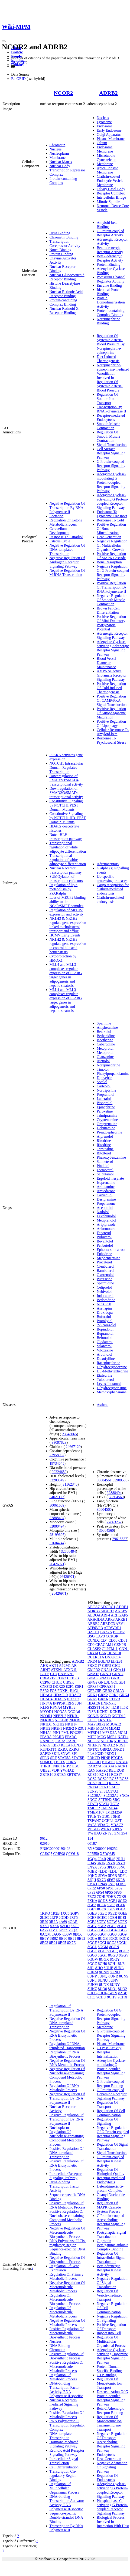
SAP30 (45, 1754)
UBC (75, 1766)
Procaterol (104, 1262)
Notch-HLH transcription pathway (65, 837)
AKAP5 (121, 1611)
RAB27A (94, 1766)
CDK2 (61, 1678)
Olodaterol (105, 1342)
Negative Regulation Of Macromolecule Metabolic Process (67, 2287)
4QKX (93, 1876)
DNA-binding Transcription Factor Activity (64, 2186)
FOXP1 (63, 1691)
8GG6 (92, 1934)
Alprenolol (105, 1136)
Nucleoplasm (59, 153)
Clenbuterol (105, 1266)
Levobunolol (106, 1216)
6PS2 (119, 1888)
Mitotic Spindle (108, 202)
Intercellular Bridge (111, 197)
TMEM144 (109, 1808)
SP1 (75, 1754)
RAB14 (121, 1762)
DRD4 (92, 1661)
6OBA (121, 1884)
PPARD (58, 1737)
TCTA (114, 1804)
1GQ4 (92, 1859)
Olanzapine (105, 1057)
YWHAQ (95, 1833)
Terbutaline (105, 1149)
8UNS (123, 1976)
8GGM (103, 1947)
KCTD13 (119, 1716)
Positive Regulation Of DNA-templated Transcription (66, 2153)
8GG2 (92, 1930)
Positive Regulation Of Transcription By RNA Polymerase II (112, 587)
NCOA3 (60, 1712)
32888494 (56, 1518)
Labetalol (104, 1099)
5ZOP (75, 1926)
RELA (65, 1745)
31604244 (56, 1543)
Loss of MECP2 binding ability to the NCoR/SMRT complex (67, 901)
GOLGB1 (118, 1682)
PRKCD (94, 1758)
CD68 (113, 1640)
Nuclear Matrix (60, 162)
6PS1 (110, 1888)
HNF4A (46, 1703)
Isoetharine (105, 1040)
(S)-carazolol (106, 1325)
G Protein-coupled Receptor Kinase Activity (110, 2161)
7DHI (101, 1897)
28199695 (56, 1535)
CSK (102, 1653)
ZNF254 (120, 1833)
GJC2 (116, 1665)
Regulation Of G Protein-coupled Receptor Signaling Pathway (111, 2016)
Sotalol (102, 1082)
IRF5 (70, 1703)
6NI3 (111, 1884)
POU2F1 (76, 1733)
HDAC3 (75, 1695)
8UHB (108, 1968)
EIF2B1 (117, 1661)
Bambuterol (105, 1271)
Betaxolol (104, 1032)
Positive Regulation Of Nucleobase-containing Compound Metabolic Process (66, 2217)
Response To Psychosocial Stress (111, 740)
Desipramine (106, 1199)
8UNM (93, 1972)
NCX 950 (104, 1304)
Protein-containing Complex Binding (63, 302)
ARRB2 (94, 1624)
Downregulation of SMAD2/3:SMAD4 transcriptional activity (66, 780)
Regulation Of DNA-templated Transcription (67, 2046)
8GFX (122, 1922)
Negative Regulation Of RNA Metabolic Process (67, 2063)
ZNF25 (108, 1833)
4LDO (122, 1871)
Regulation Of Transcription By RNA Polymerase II (66, 2010)
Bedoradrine (106, 1300)
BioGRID (18, 79)
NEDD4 (107, 1741)
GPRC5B (94, 1691)
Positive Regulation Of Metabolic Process (66, 2415)
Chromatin (57, 145)
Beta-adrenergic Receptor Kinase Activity (109, 2270)
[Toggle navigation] (4, 41)
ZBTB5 (60, 1774)
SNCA (124, 1795)
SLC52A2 (111, 1795)
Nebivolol (104, 1291)
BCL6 (44, 1674)
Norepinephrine (108, 1065)
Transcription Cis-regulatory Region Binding (62, 2475)
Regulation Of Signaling (107, 2121)
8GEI (122, 1917)
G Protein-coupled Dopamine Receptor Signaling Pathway (112, 2094)
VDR (55, 1770)
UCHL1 (108, 1821)
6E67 (111, 1880)
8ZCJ (92, 1997)
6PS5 (109, 1892)
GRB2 (107, 1691)
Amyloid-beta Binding (107, 225)
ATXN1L (70, 1670)
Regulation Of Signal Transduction (112, 2146)
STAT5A (64, 1758)
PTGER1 (94, 1762)
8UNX (104, 1985)
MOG (101, 1737)
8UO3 (92, 1993)
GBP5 (106, 1665)
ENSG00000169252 (103, 1849)
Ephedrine (104, 1254)
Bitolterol (104, 1153)
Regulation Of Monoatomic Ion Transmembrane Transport (109, 2423)
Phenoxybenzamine (111, 1157)
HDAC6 (94, 1703)
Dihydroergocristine (112, 1388)
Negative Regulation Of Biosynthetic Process (67, 2260)
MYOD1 (46, 1712)
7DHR (111, 1897)
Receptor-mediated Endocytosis (111, 417)
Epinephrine (106, 1107)
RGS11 (104, 1774)
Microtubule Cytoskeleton (106, 157)
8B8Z (54, 1938)
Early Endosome (109, 130)
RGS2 (92, 1779)
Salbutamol (105, 1174)
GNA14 (119, 1670)
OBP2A (106, 1749)
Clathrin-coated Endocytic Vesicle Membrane (110, 180)
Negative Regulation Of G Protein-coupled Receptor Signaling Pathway (113, 572)
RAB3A (108, 1766)
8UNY (115, 1985)
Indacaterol (105, 1296)
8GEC (102, 1913)
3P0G (102, 1867)
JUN (78, 1703)
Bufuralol (104, 1317)
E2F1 (70, 1686)
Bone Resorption (109, 562)
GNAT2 (104, 1678)
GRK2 (103, 1695)
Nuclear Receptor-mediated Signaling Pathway (63, 2404)
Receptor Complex (111, 193)
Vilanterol (104, 1346)
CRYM (93, 1653)
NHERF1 (121, 1741)
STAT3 (93, 1804)
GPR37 (93, 1686)
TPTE (92, 1816)
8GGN (114, 1947)
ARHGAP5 (119, 1615)
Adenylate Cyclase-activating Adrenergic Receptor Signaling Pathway (113, 648)
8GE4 (101, 1905)
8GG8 (112, 1934)
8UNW (93, 1985)
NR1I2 (45, 1728)
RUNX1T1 (48, 1749)
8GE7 (92, 1909)
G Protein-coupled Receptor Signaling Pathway (111, 465)
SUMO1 (46, 1762)
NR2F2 (68, 1728)
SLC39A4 (95, 1795)
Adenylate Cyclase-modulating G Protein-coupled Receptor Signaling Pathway (111, 482)
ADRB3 (94, 1611)
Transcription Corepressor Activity (64, 243)
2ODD (64, 1917)
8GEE (122, 1913)
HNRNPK (108, 1703)
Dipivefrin (104, 1078)
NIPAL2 (108, 1745)
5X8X (54, 1926)
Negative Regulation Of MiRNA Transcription (67, 572)
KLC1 (92, 1720)
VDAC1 (104, 1825)
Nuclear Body (59, 166)
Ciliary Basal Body (111, 189)
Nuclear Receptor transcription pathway (65, 870)
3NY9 (120, 1863)
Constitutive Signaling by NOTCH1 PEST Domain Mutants (66, 805)
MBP (91, 1728)
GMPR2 (94, 1670)
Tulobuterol (105, 1380)
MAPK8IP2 (96, 1724)
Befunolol (104, 1338)
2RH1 (120, 1859)
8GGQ (113, 1951)
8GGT (102, 1955)
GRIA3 (118, 1691)
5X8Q (44, 1926)
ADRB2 (108, 93)
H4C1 (74, 1691)
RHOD (103, 1783)
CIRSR (68, 1682)
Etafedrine (104, 1375)
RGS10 (93, 1774)
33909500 (120, 1480)
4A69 (63, 1922)
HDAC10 (60, 1695)
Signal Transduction (112, 445)
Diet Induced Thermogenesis (108, 359)
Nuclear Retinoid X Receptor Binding (63, 310)
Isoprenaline (106, 1182)
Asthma (102, 1405)
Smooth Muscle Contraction (108, 426)
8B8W (67, 1934)
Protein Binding (61, 254)
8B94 (53, 1943)
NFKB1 (73, 1716)
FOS (53, 1691)
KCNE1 (103, 1712)
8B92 (81, 1938)
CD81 (122, 1640)
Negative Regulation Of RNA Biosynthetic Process (67, 2035)
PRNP (105, 1758)
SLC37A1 (111, 1791)
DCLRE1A (96, 1657)
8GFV (101, 1922)
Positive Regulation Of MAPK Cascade (111, 556)
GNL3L (104, 1682)
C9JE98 (59, 1854)
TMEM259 (113, 1812)
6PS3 (91, 1892)
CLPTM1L (110, 1649)
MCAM (102, 1728)
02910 (44, 1843)
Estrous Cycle (59, 541)
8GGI (102, 1943)
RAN (91, 1770)
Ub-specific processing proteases (112, 879)
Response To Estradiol (66, 537)
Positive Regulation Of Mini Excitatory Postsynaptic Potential (111, 623)
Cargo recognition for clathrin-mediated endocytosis (113, 889)
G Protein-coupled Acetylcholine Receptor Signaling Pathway (111, 2222)
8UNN (104, 1972)
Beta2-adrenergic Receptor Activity (110, 258)
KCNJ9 (105, 1716)
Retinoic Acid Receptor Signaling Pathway (66, 2452)
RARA (60, 1741)
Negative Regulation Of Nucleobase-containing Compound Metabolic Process (67, 2075)
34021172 (56, 1497)
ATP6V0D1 (112, 1628)
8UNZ (92, 1989)
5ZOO (65, 1926)
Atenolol (103, 1061)
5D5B (112, 1876)
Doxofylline (106, 1359)
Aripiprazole (106, 1224)
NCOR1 (46, 1716)
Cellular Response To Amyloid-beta (113, 732)
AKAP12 (107, 1611)
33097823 (59, 1442)
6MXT (93, 1884)
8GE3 (92, 1905)
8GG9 (122, 1934)
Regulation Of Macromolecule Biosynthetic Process (65, 2299)
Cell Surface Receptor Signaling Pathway (111, 453)
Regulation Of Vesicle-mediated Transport (109, 2295)
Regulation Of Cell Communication (111, 2113)
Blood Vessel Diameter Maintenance (106, 663)
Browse (17, 52)
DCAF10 (114, 1653)
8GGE (124, 1938)
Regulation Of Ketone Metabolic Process (65, 522)
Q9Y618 (72, 1854)
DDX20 (59, 1686)
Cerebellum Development (59, 531)
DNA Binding (59, 233)
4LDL (112, 1871)
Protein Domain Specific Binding (109, 2369)
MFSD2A (109, 1733)
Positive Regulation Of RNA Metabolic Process (67, 2205)
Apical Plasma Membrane (107, 170)
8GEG (102, 1917)
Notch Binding (60, 250)
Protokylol (105, 1321)
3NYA (92, 1867)
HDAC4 (46, 1699)
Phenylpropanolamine (113, 1073)
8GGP (102, 1951)
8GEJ (92, 1922)
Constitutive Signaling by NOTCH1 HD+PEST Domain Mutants (67, 818)
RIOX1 (114, 1783)
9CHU (101, 1997)
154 (90, 1838)
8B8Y (44, 1938)
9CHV (112, 1997)
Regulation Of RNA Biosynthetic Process (65, 2054)
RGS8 (123, 1779)
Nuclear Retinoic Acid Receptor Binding (66, 294)
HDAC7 (73, 1699)
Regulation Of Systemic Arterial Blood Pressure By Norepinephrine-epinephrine (111, 344)
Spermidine (105, 1283)
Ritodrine (104, 1141)
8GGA (92, 1938)
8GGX (104, 1959)
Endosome (105, 126)
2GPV (75, 1913)
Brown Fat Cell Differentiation (108, 610)
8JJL (91, 1968)
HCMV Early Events (65, 935)
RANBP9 (47, 1741)
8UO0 (102, 1989)
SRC (116, 1800)
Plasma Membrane (111, 139)
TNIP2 (66, 1766)
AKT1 (53, 1665)
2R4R (102, 1859)
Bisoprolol (105, 1103)
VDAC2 (117, 1825)
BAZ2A (106, 1632)
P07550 (93, 1854)
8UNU (103, 1980)
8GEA (121, 1909)
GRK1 (92, 1695)
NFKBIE (76, 1720)
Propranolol (105, 1094)
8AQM (45, 1934)
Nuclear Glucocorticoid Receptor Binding (66, 277)
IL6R (124, 1707)
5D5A (102, 1876)
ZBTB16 (46, 1774)
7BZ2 (92, 1897)
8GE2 (122, 1901)
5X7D (101, 1880)
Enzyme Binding (109, 285)
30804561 (104, 1480)
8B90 (63, 1938)
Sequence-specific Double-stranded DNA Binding (66, 2517)
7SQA (73, 1930)
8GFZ (102, 1926)
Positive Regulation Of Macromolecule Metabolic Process (66, 2366)
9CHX (122, 1997)
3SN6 (121, 1867)
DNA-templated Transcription (61, 2436)
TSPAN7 (94, 1821)
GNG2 (93, 1682)
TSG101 (103, 1816)
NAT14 (122, 1737)
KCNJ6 (93, 1716)
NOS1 (120, 1745)
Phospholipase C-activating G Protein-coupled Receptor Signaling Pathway (112, 2507)
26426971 (56, 1564)
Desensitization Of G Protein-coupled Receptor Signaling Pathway (112, 2398)
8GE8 (101, 1909)
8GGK (122, 1943)
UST (118, 1821)
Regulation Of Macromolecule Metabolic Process (63, 2312)
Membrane (57, 158)
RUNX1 (77, 1745)
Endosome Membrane (105, 149)
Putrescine (104, 1279)
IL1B (115, 1707)
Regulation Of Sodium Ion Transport (107, 398)
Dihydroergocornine (112, 1367)
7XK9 (121, 1897)
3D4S (92, 1863)
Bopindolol (105, 1329)
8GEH (112, 1917)
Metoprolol (105, 1048)
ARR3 (110, 1619)
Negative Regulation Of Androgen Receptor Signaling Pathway (67, 562)
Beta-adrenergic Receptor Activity (110, 250)
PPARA (46, 1737)
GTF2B (114, 1699)
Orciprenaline (107, 1124)
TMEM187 (96, 1812)
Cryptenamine (107, 1120)
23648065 (69, 1434)
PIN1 (57, 1733)
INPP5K (59, 1703)
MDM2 (114, 1728)
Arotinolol (104, 1354)
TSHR (115, 1816)
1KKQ (45, 1913)
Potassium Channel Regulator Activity (111, 279)
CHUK (57, 1682)
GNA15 (93, 1674)
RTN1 (103, 1787)
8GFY (92, 1926)
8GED (112, 1913)
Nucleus (55, 149)
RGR (120, 1770)
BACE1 (93, 1632)
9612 (44, 1838)
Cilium (102, 143)
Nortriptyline (106, 1090)
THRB (45, 1766)
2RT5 (73, 1917)
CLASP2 (94, 1649)
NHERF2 (94, 1745)
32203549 (56, 1480)
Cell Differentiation (63, 2467)
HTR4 (105, 1707)
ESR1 (79, 1686)
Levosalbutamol (109, 1384)
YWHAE (67, 1770)
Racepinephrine (108, 1363)
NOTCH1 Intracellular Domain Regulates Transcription (66, 767)
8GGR (124, 1951)
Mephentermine (108, 1258)
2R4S (111, 1859)
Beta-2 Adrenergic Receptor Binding (110, 2410)
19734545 (56, 1463)
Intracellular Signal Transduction (63, 2461)
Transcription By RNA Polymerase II (111, 409)
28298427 (18, 62)
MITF (92, 1737)
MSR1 (112, 1737)
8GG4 (112, 1930)
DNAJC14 (113, 1657)
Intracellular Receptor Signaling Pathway (65, 2176)
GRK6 (103, 1699)
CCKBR (112, 1636)
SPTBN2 (105, 1800)
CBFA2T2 (47, 1678)
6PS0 (101, 1888)
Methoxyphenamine (112, 1392)
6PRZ (92, 1888)
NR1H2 (58, 1724)
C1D (53, 1674)
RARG (45, 1745)
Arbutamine (105, 1187)
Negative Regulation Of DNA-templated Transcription (67, 549)
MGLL (123, 1733)
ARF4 (105, 1615)
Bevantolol (105, 1241)
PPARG (71, 1737)
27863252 (114, 1522)
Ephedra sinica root (111, 1250)
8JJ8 (121, 1964)
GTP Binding (107, 2375)
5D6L (122, 1876)
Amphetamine (107, 1027)
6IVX (53, 1930)
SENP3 (93, 1791)
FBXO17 (94, 1665)
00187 (92, 1843)
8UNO (115, 1972)
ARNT (45, 1670)
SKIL (56, 1754)
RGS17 (116, 1774)
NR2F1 (56, 1728)
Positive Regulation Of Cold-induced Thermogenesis (111, 688)
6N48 (102, 1884)
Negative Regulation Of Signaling (112, 2318)
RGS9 (92, 1783)
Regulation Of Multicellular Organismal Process (64, 2488)
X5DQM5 (107, 1854)
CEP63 (45, 1682)
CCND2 (94, 1640)
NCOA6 (74, 1712)
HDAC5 (59, 1699)
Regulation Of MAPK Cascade (109, 2205)
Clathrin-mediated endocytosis (110, 899)
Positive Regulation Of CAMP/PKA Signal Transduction (112, 700)
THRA (71, 1762)
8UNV (113, 1980)
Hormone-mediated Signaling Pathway (63, 2444)
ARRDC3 (107, 1624)
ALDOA (94, 1615)
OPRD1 (118, 1749)
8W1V (112, 1993)
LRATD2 (105, 1720)
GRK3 (113, 1695)
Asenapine (105, 1308)
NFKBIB (61, 1720)
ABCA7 (94, 1607)
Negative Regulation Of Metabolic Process (67, 2322)
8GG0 (111, 1926)
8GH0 (102, 1964)
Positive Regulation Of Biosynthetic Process (66, 2356)
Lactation (56, 516)
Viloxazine (105, 1350)
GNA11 (106, 1670)
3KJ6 (101, 1863)
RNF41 (93, 1787)
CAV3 (100, 1636)
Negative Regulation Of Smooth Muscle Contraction (112, 600)
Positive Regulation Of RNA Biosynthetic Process (66, 2165)
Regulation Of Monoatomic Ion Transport (109, 2383)
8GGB (103, 1938)
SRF (53, 1758)
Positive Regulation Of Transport (111, 2327)
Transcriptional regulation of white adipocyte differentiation (67, 847)
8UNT (92, 1980)
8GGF (92, 1943)
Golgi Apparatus (109, 134)
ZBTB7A (74, 1774)
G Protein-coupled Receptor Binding (110, 2083)
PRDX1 (110, 1754)
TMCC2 (94, 1808)
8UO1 (112, 1989)
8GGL (92, 1947)
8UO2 (122, 1989)
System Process (108, 2211)
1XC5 (65, 1913)
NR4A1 (46, 1733)
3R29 (44, 1922)
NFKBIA (47, 1720)
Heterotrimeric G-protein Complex (110, 2188)
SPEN (44, 1758)
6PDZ (63, 1930)
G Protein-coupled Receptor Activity (110, 233)
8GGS (92, 1955)
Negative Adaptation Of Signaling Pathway (112, 2467)
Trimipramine (107, 1115)
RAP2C (102, 1770)
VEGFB (94, 1829)
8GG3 (102, 1930)
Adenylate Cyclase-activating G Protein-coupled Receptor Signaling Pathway (112, 501)
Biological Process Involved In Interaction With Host (113, 2521)
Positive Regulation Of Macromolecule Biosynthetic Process (66, 2333)
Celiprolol (104, 1287)
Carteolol (104, 1086)
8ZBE (122, 1993)
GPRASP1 (107, 1686)
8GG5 (122, 1930)
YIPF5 (117, 1829)
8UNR (113, 1976)
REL (112, 1770)
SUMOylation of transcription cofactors (66, 879)
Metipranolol (106, 1220)
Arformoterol (107, 1229)
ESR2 (44, 1691)
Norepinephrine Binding (108, 321)
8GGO (93, 1951)
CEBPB (73, 1678)
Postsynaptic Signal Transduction (111, 2234)
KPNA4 (56, 1707)
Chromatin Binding (63, 237)
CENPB (120, 1645)
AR (74, 1665)
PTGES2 (108, 1762)
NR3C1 (80, 1728)
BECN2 (119, 1632)
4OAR (73, 1922)
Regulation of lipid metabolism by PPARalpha (63, 889)
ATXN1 (57, 1670)
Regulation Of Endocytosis (107, 2478)
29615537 (119, 1539)
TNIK (55, 1766)
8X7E (71, 1943)
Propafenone (106, 1203)
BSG (91, 1636)
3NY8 (110, 1863)
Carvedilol (105, 1195)
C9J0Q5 (46, 1854)
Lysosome (104, 122)
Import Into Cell (109, 2333)
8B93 (44, 1943)
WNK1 (106, 1829)
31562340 (70, 1484)
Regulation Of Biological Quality (110, 2172)
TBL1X (59, 1762)
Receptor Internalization (107, 2054)
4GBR (92, 1871)
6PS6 (118, 1892)
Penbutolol (105, 1245)
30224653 (59, 1472)
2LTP (54, 1917)
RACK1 (121, 1766)
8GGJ (111, 1943)
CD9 (91, 1645)
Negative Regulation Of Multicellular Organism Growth (112, 545)
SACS (114, 1787)
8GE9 (111, 1909)
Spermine (104, 1023)
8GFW (112, 1922)
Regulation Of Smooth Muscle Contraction (108, 436)
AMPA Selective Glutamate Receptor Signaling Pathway (112, 675)
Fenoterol (104, 1233)
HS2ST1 (94, 1707)
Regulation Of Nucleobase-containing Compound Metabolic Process (66, 2138)
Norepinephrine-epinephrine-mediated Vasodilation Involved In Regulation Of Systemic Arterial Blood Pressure (113, 377)
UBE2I (45, 1770)
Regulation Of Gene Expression (64, 2268)
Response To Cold (110, 520)
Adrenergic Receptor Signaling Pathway (112, 635)
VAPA (92, 1825)
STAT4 (104, 1804)
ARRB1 (121, 1619)
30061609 (56, 1505)
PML (65, 1733)
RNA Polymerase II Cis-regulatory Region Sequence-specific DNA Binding (67, 2247)
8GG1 (122, 1926)
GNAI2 (117, 1674)
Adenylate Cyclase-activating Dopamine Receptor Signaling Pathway (112, 2356)
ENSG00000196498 (55, 1849)
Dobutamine (106, 1128)
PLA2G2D (96, 1754)
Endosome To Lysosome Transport (112, 514)
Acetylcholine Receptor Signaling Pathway (111, 2446)
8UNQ (102, 1976)
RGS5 (113, 1779)
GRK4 (124, 1695)
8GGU (113, 1955)
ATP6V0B (95, 1628)
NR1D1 (46, 1724)
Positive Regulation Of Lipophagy (111, 723)
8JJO (99, 1968)
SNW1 (66, 1754)
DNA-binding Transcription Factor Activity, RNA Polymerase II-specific (66, 2389)
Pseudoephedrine (109, 1132)
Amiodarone (106, 1191)
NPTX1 (93, 1749)
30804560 (116, 1497)
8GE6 (120, 1905)
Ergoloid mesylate (110, 1178)
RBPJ (55, 1745)
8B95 (62, 1943)
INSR (92, 1712)
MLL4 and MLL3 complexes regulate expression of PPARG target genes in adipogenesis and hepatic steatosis (65, 975)
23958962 (56, 1455)
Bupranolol (105, 1333)
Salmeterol (105, 1162)
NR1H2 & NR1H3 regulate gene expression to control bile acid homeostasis (67, 945)
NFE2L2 (59, 1716)
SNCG (93, 1800)
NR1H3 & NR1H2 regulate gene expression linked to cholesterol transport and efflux (67, 924)
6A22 (44, 1930)
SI (101, 1791)
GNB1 (116, 1678)
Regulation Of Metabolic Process (63, 2377)
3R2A (53, 1922)
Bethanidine (106, 1036)
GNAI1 (105, 1674)
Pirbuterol (104, 1237)
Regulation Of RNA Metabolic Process (64, 2088)
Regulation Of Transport (107, 2104)
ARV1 (120, 1624)
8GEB (92, 1913)
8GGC (113, 1938)
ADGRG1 (107, 1607)
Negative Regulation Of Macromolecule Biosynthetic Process (67, 2232)
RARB (71, 1741)
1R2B (55, 1913)
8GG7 (102, 1934)
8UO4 (102, 1993)
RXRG (74, 1749)
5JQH (92, 1880)
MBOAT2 (113, 1724)
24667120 (73, 1447)
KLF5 (44, 1707)
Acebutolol (105, 1208)
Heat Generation (109, 537)
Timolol (103, 1069)
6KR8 (120, 1880)
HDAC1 (46, 1695)
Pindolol (103, 1166)
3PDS (111, 1867)
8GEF (92, 1917)
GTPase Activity (109, 2048)
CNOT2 (46, 1686)
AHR (44, 1665)
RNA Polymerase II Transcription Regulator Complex (67, 2425)
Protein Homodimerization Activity (111, 302)
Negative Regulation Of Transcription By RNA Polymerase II (67, 507)
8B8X (77, 1934)
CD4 (104, 1640)
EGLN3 (104, 1661)
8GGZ (92, 1964)
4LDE (102, 1871)
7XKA (92, 1901)
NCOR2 (63, 93)
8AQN (57, 1934)
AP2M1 (65, 1665)
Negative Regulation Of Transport (112, 2436)
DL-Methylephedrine (112, 1371)
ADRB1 (122, 1607)
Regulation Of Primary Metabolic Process (66, 2276)
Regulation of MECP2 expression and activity (66, 912)
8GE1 (112, 1901)
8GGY (115, 1959)
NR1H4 (71, 1724)
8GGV (124, 1955)
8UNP (92, 1976)
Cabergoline (106, 1044)
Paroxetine (105, 1111)
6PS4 (100, 1892)
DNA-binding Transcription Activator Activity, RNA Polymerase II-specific (66, 2502)
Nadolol (103, 1212)
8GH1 (112, 1964)
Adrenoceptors (108, 864)
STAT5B (78, 1758)
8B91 (72, 1938)
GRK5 (92, 1699)
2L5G (44, 1917)
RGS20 (103, 1779)
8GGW (93, 1959)
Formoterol (105, 1170)
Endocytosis (106, 2455)
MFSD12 (94, 1733)
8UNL (119, 1968)
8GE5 (111, 1905)
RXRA (63, 1749)
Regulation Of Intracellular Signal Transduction (111, 2257)
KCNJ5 (115, 1712)
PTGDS (117, 1758)
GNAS (93, 1678)
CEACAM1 (104, 1645)
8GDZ (103, 1901)
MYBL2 (69, 1707)
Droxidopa (105, 1312)
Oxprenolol (105, 1275)
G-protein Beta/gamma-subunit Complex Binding (112, 2245)
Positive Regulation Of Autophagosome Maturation (111, 713)
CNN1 (124, 1649)
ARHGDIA (96, 1619)
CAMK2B (66, 1674)
